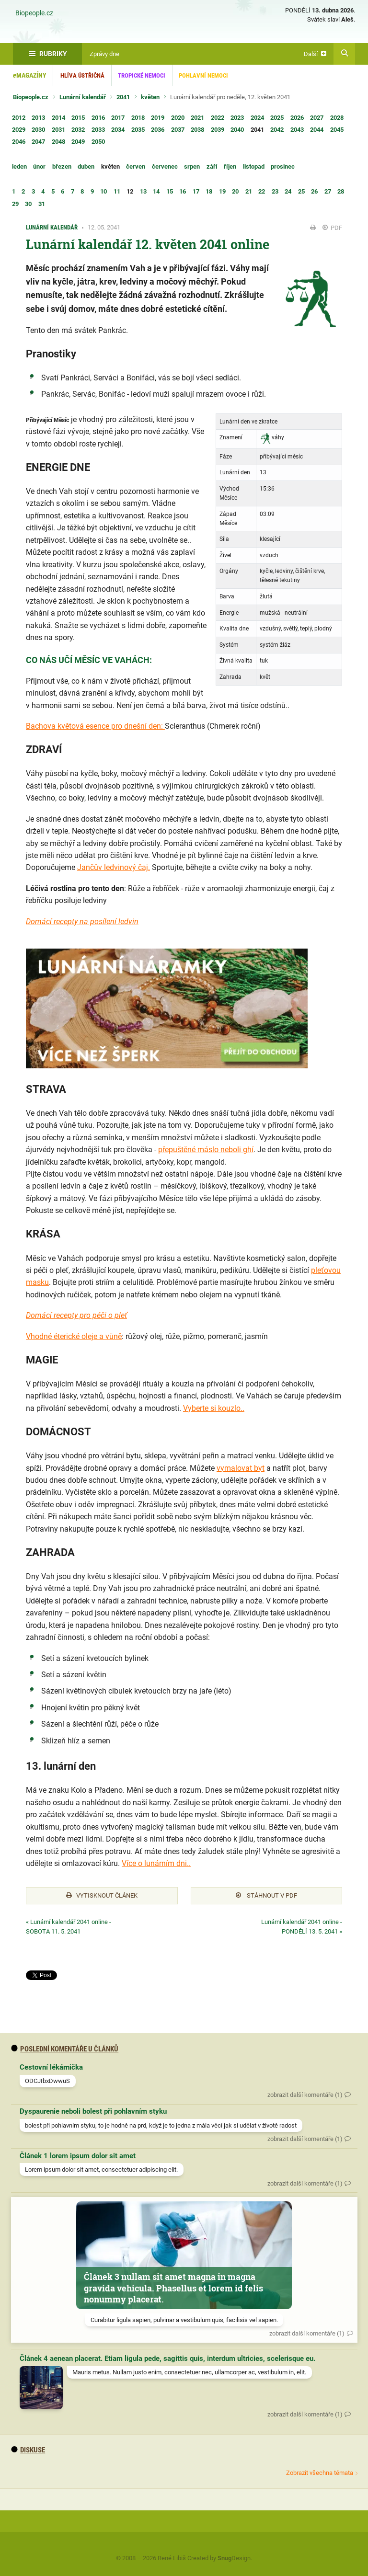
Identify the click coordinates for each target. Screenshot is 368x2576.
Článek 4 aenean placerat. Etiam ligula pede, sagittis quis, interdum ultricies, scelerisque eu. (167, 2358)
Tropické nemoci (141, 75)
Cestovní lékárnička (51, 2067)
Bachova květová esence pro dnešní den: (95, 726)
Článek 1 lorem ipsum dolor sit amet (78, 2156)
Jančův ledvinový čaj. (113, 867)
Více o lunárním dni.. (156, 1863)
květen (150, 97)
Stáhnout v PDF (266, 1895)
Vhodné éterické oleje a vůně (74, 1336)
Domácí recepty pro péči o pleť (76, 1315)
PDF (332, 227)
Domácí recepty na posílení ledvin (82, 921)
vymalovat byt (240, 1468)
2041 (123, 97)
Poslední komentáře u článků (65, 2049)
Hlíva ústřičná (82, 75)
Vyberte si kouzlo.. (213, 1408)
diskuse (28, 2450)
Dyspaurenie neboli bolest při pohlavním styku (93, 2111)
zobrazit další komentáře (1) (305, 2094)
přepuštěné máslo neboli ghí (205, 1149)
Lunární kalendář (82, 97)
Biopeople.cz (34, 13)
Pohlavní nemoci (203, 75)
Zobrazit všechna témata (319, 2472)
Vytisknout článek (102, 1895)
